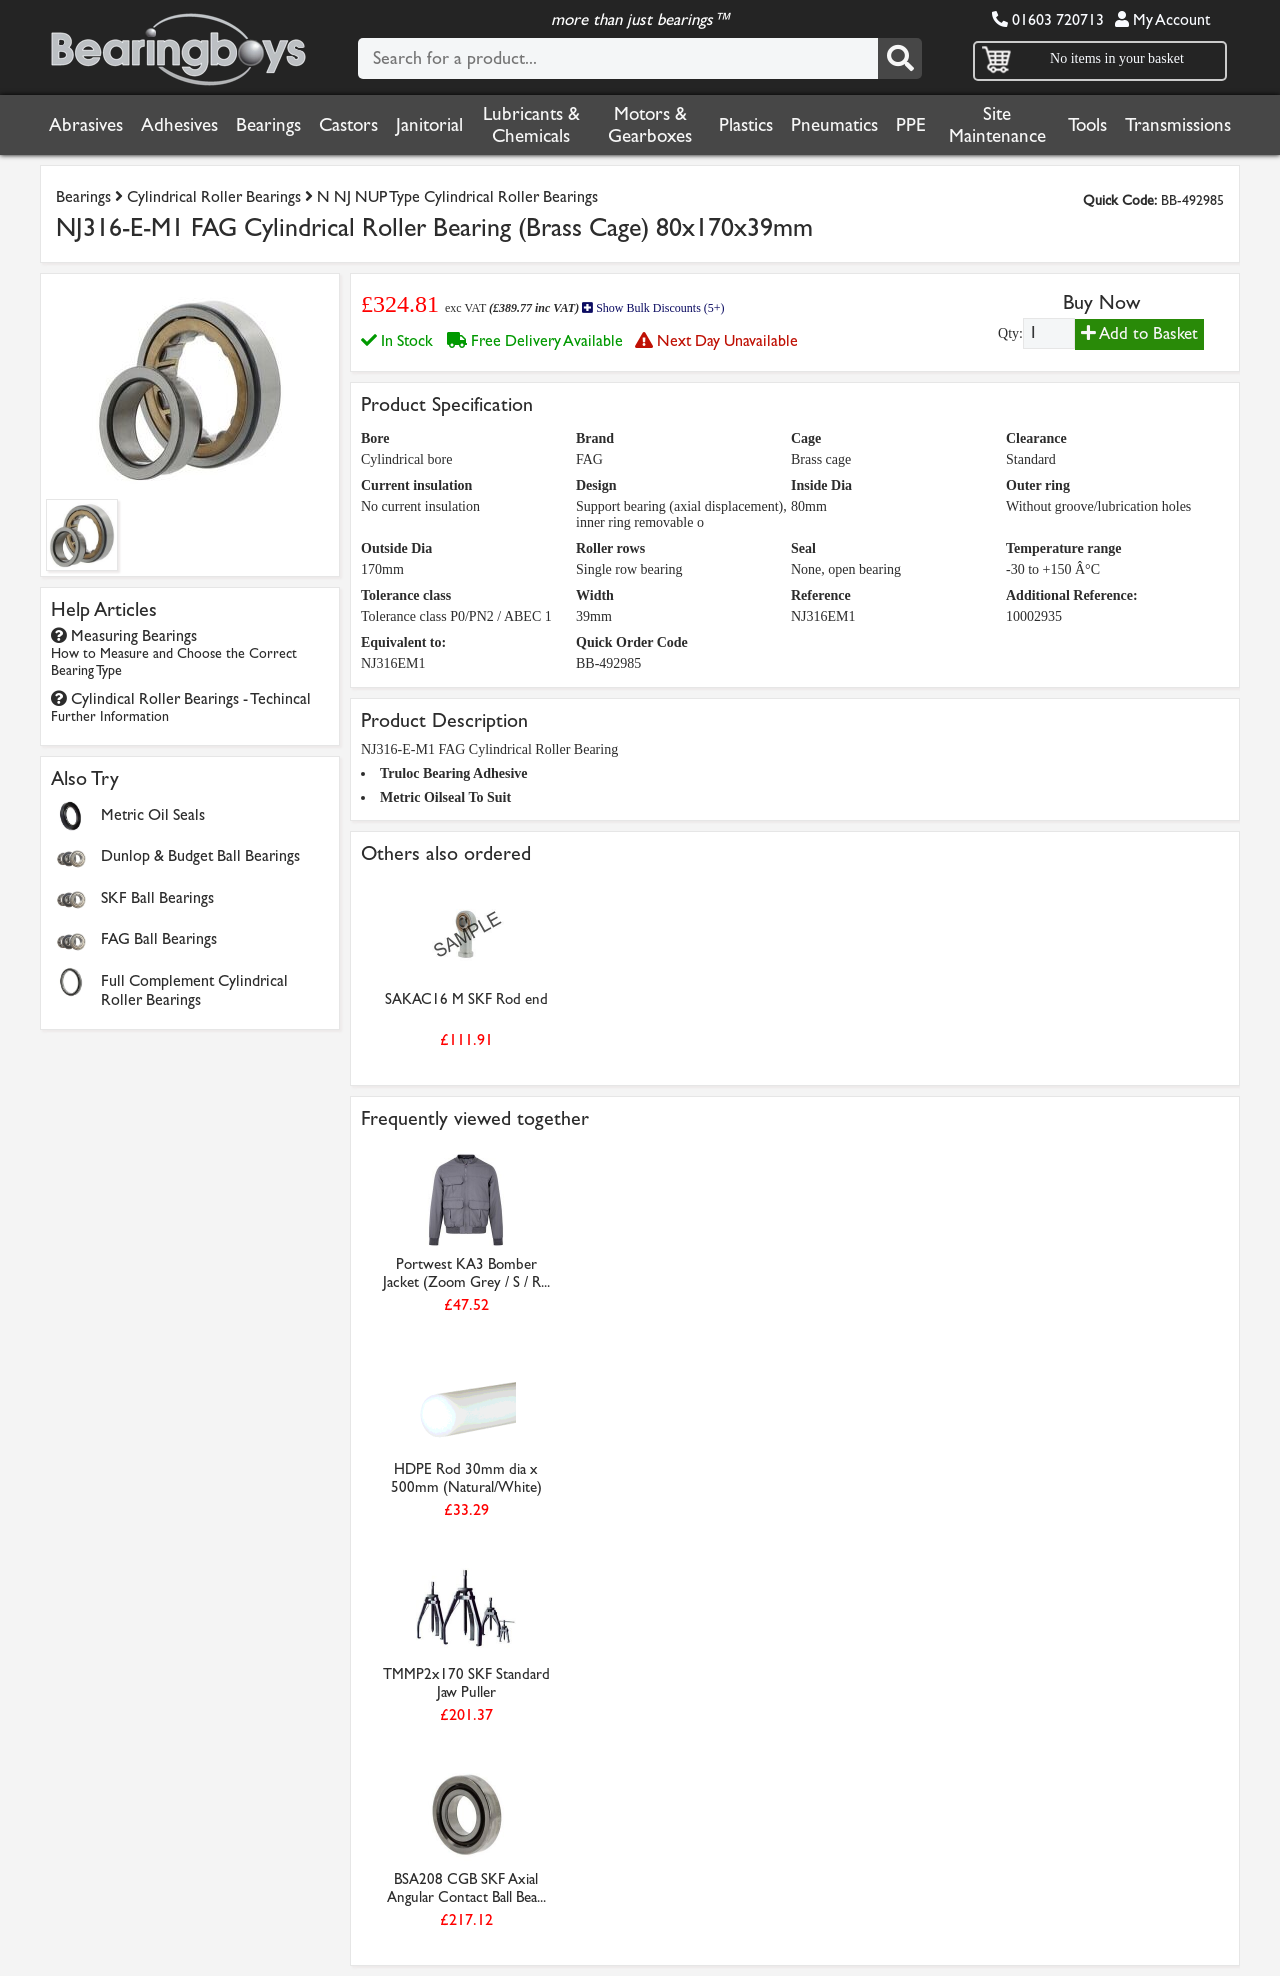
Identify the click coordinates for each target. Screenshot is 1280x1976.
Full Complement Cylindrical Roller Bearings (194, 990)
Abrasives (86, 125)
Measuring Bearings (174, 652)
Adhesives (179, 125)
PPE (911, 125)
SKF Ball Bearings (157, 897)
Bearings (268, 125)
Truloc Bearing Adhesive (454, 773)
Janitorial (429, 125)
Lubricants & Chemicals (531, 125)
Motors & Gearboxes (650, 125)
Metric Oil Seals (153, 814)
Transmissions (1178, 125)
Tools (1087, 125)
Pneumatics (834, 125)
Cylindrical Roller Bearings (214, 196)
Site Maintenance (997, 125)
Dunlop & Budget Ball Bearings (200, 855)
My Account (1162, 19)
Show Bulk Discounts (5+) (653, 308)
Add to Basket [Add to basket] (1139, 333)
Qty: (1010, 333)
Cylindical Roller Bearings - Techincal (181, 707)
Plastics (746, 125)
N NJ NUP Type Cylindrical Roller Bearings (457, 196)
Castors (348, 125)
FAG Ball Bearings (159, 938)
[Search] (900, 58)
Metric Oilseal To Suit (445, 797)
